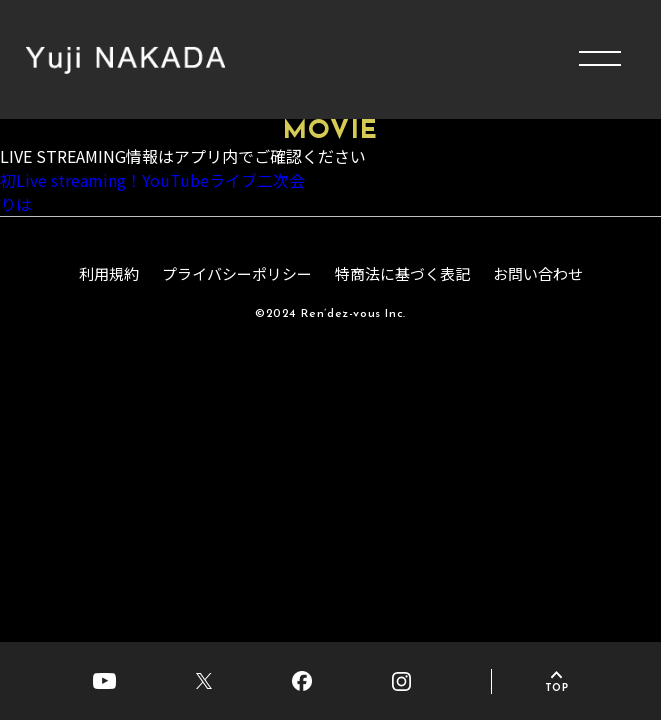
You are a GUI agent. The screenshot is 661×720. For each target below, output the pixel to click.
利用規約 (109, 275)
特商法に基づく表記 (402, 275)
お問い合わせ (538, 275)
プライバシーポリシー (237, 275)
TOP (557, 688)
